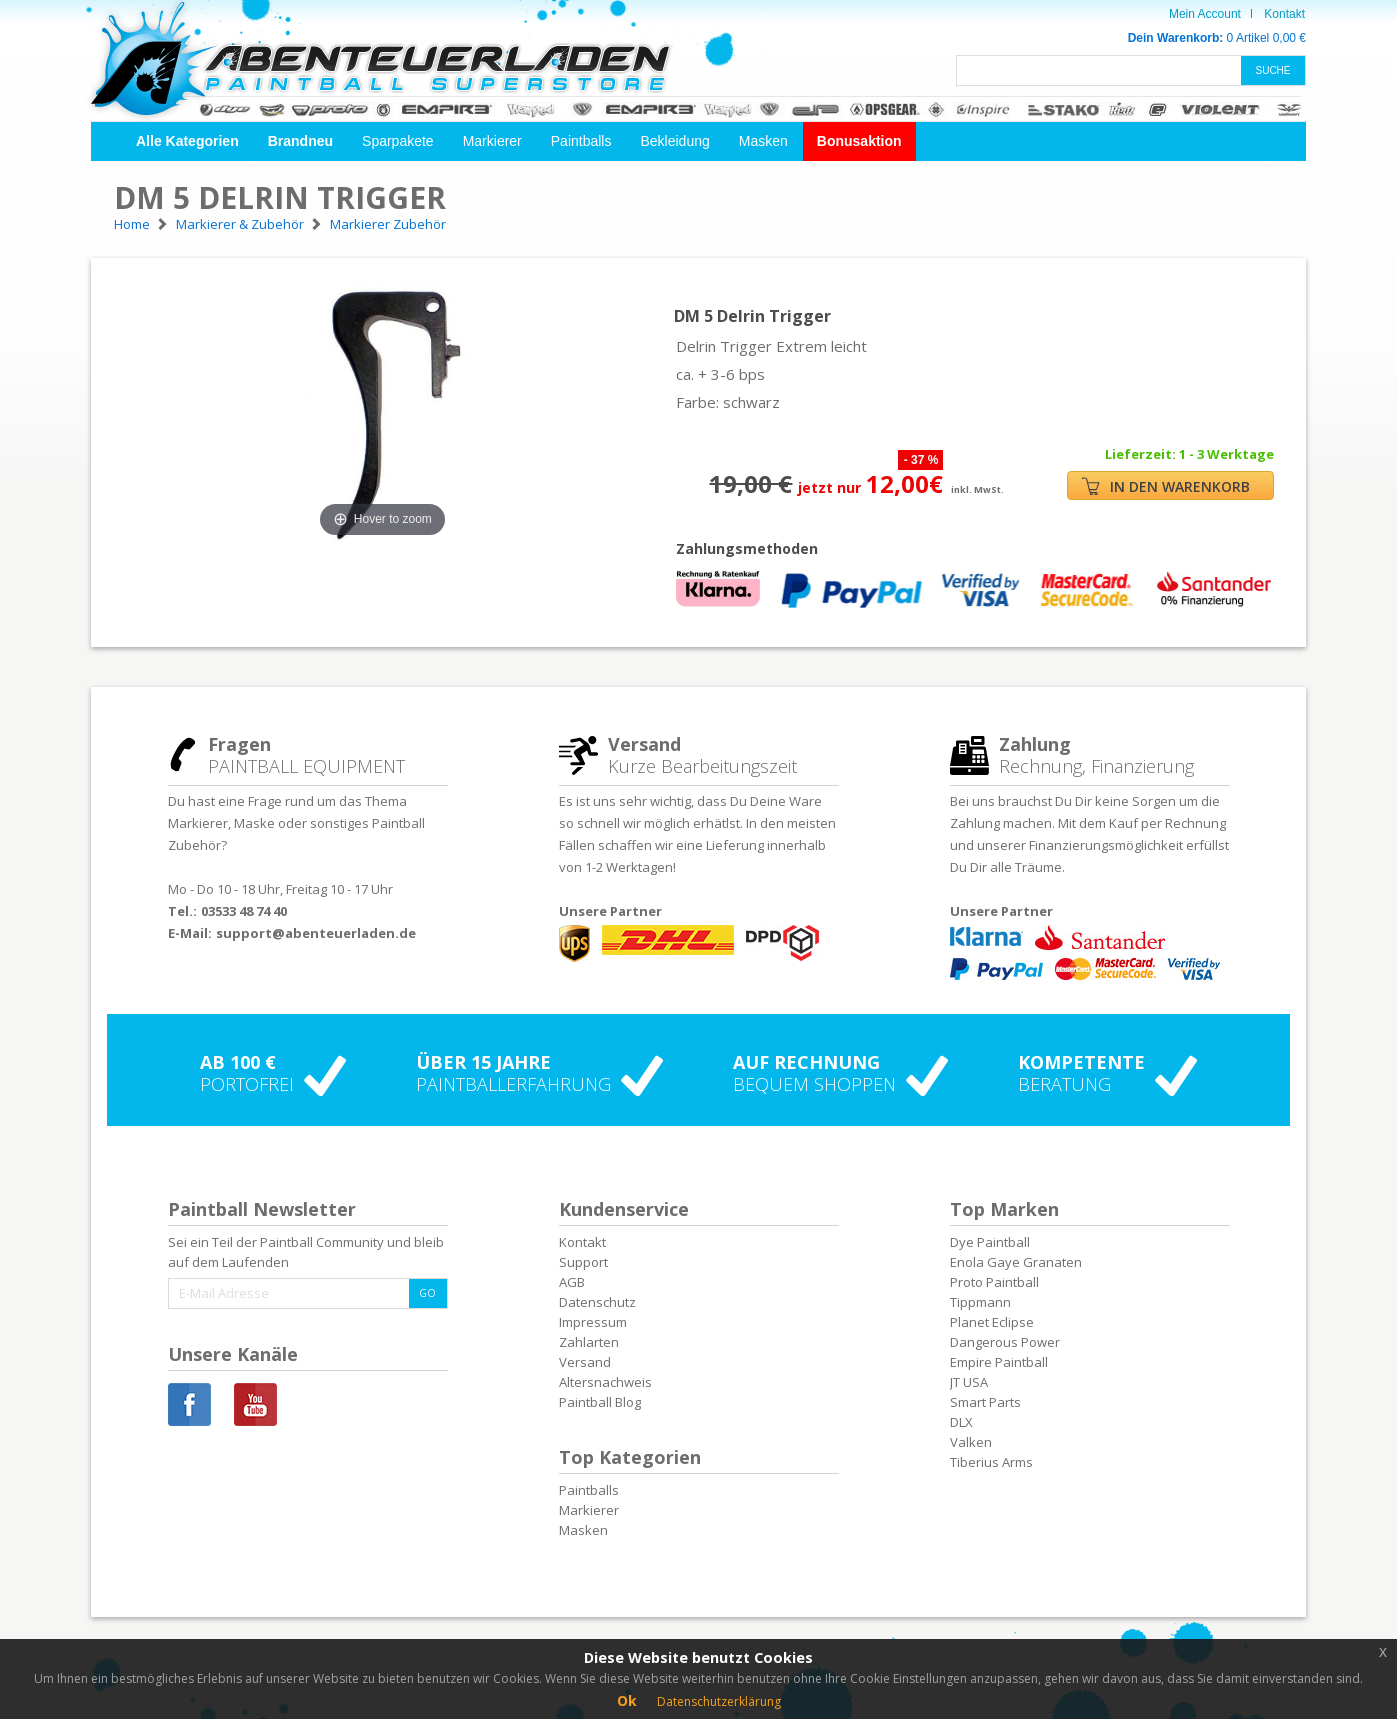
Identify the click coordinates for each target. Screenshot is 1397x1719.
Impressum (593, 1322)
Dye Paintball (990, 1242)
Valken (971, 1442)
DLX (961, 1422)
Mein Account (1205, 14)
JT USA (969, 1382)
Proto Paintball (994, 1282)
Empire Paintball (999, 1362)
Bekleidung (674, 141)
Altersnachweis (605, 1382)
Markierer (492, 141)
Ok (627, 1700)
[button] (187, 141)
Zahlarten (589, 1342)
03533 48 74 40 (244, 911)
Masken (763, 141)
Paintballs (581, 141)
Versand (585, 1362)
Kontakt (1284, 14)
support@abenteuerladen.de (316, 933)
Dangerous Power (1005, 1342)
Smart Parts (985, 1402)
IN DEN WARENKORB (1166, 486)
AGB (572, 1282)
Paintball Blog (600, 1402)
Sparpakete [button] (398, 141)
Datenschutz (597, 1302)
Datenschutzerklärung (719, 1701)
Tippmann (980, 1302)
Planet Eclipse (992, 1322)
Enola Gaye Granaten (1016, 1262)
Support (583, 1262)
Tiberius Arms (991, 1462)
